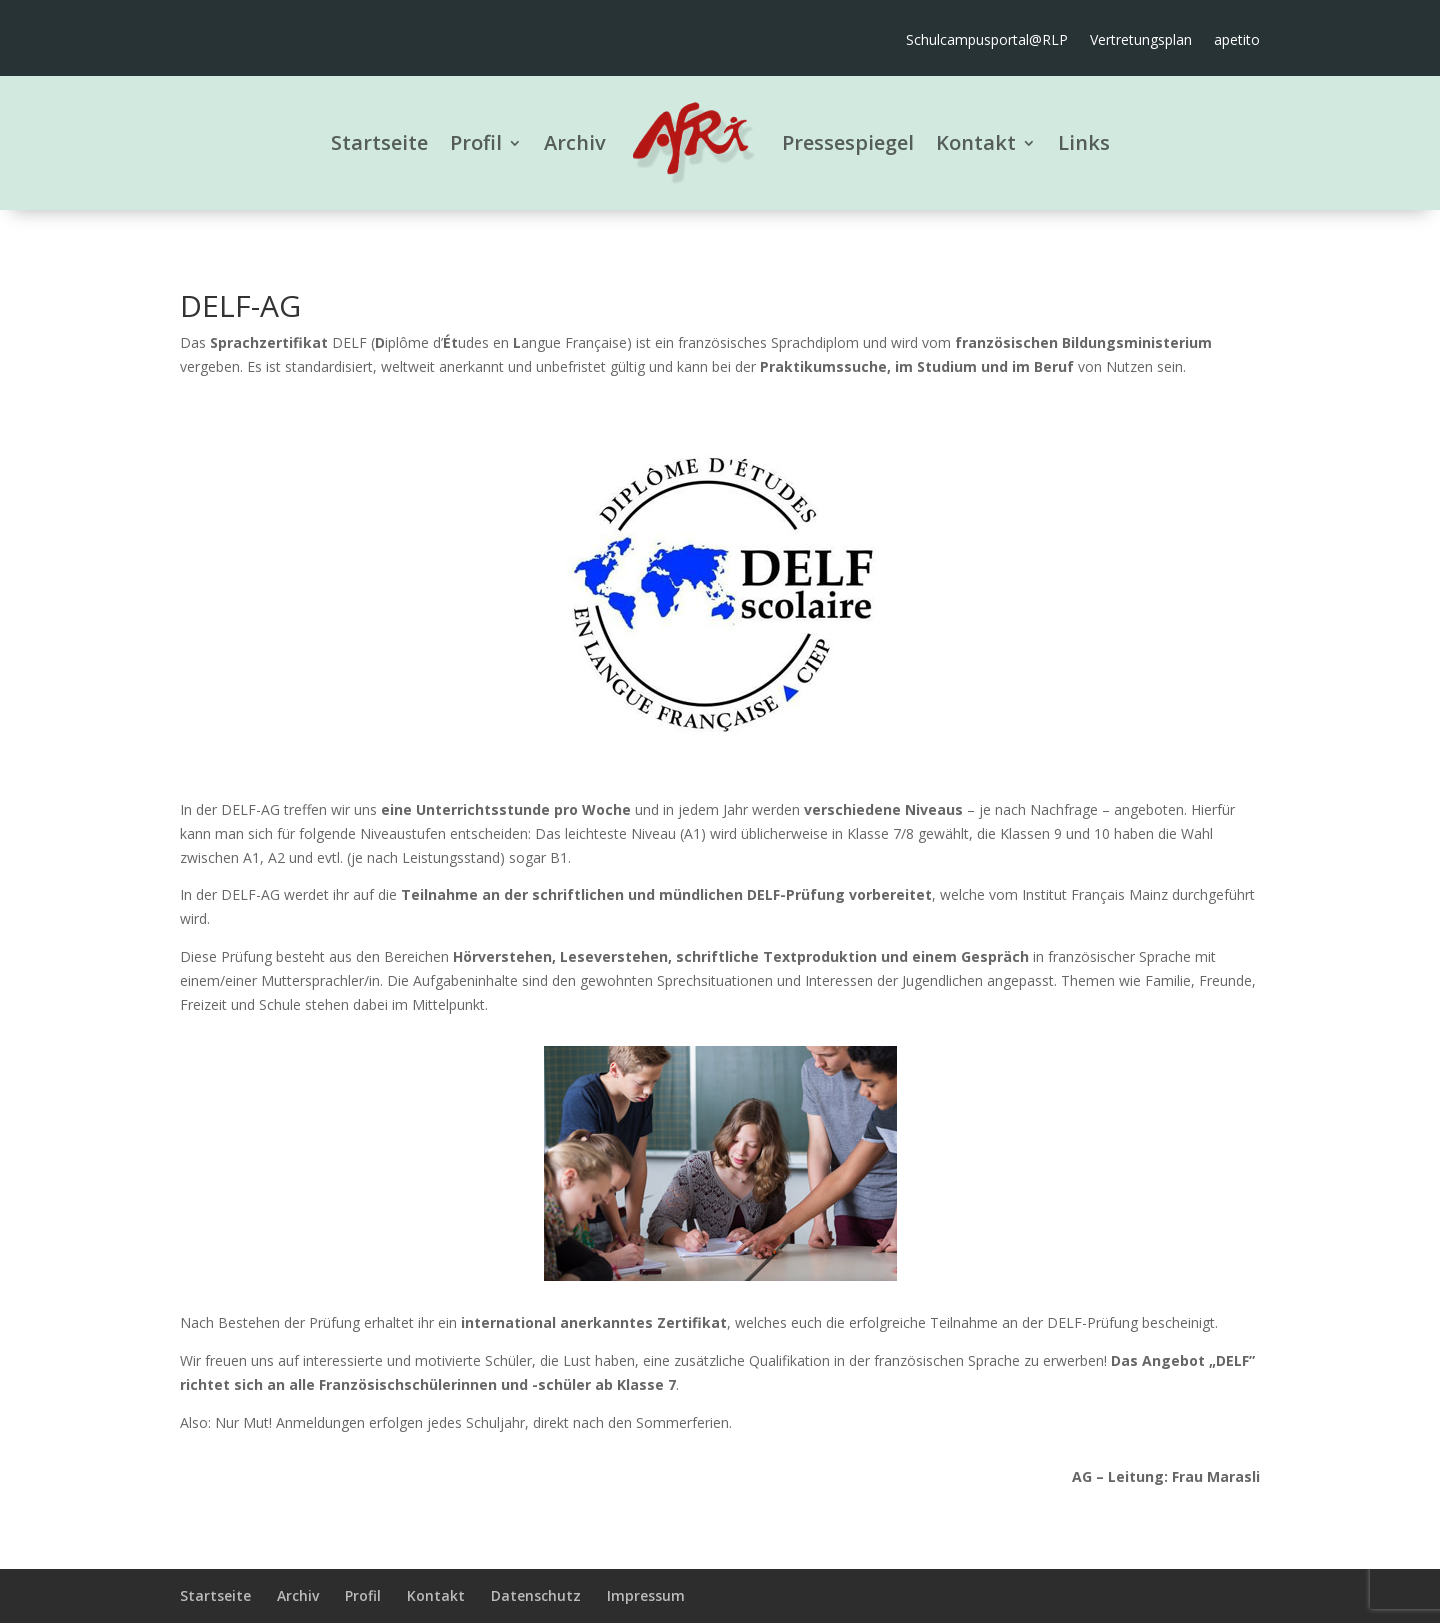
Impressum (646, 1595)
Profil (476, 142)
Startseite (379, 142)
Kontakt (976, 142)
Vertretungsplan (1141, 41)
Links (1084, 142)
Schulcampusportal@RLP (987, 41)
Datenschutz (536, 1595)
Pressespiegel (848, 142)
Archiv (575, 142)
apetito (1237, 41)
